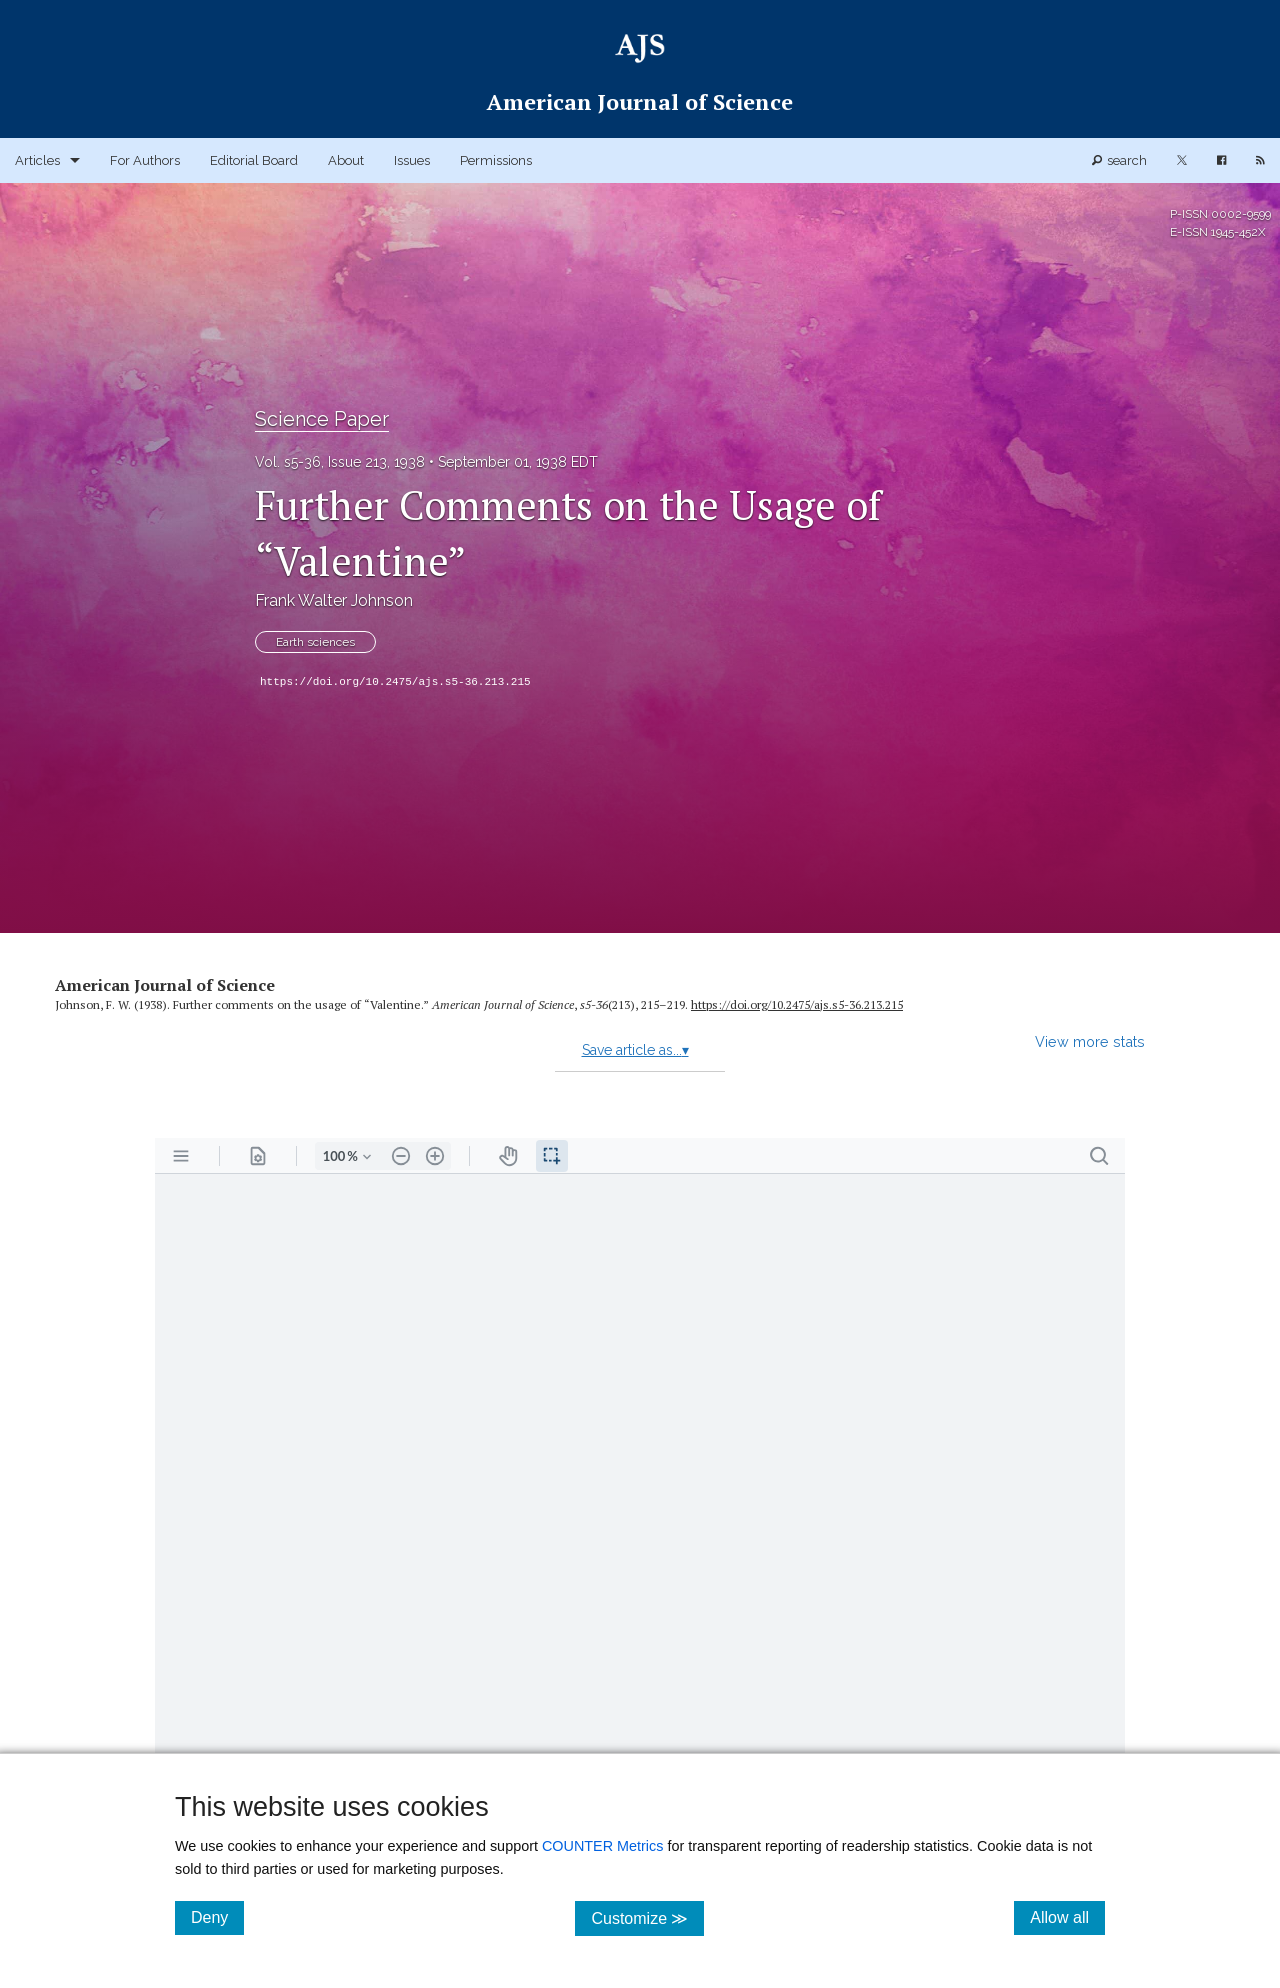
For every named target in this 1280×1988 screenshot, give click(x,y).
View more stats (1090, 1041)
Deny (217, 1917)
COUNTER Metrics (603, 1846)
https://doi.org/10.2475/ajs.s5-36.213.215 (395, 682)
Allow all (1067, 1917)
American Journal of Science (165, 985)
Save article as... (635, 1050)
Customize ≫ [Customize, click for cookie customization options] (647, 1917)
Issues (412, 160)
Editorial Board (254, 160)
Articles (37, 160)
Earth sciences (315, 642)
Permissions (496, 160)
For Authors (145, 160)
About (346, 160)
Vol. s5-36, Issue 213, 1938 (340, 462)
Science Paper (322, 419)
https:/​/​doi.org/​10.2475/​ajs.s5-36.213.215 (797, 1004)
